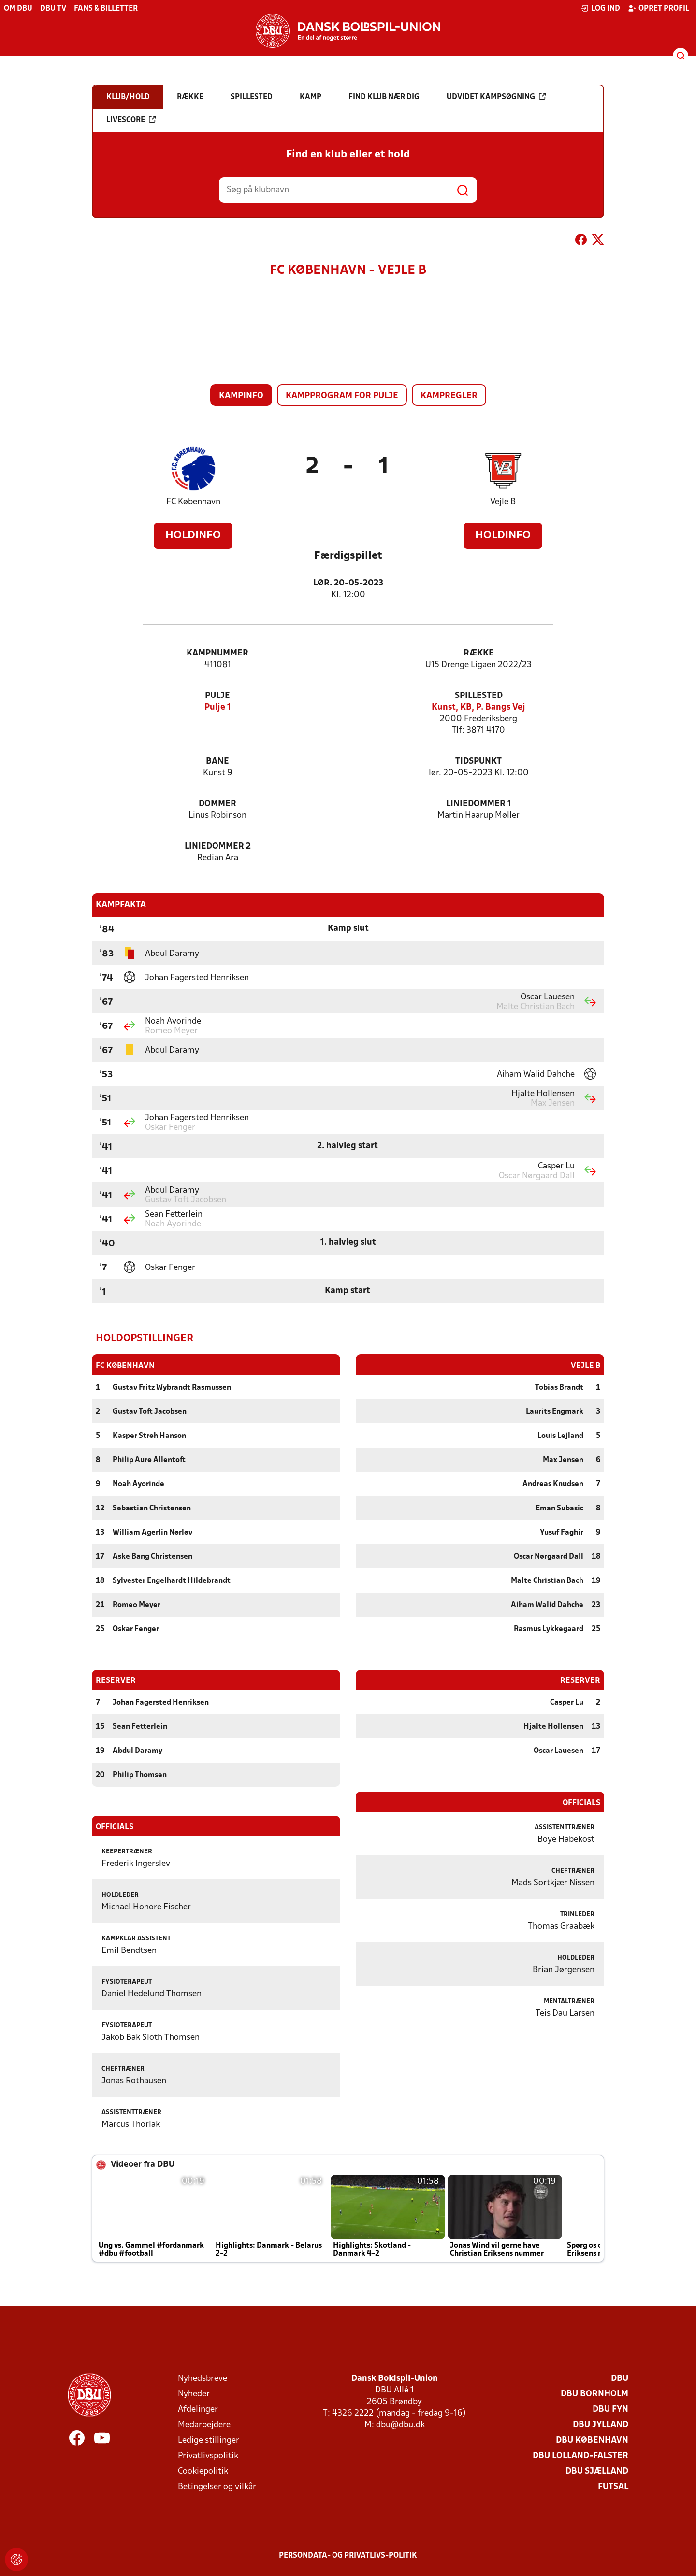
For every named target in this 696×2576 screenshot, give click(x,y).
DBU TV (53, 8)
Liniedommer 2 (218, 846)
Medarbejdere (204, 2424)
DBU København (592, 2440)
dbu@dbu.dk (400, 2424)
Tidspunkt (478, 761)
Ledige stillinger (208, 2440)
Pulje (217, 696)
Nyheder (194, 2394)
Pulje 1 (217, 707)
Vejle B (503, 502)
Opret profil (658, 8)
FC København (193, 502)
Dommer (217, 804)
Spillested (479, 696)
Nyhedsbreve (202, 2378)
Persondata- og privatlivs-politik (348, 2555)
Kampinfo (241, 396)
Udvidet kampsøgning (496, 96)
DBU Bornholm (594, 2394)
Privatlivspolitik (208, 2455)
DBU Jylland (600, 2424)
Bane (217, 761)
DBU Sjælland (597, 2471)
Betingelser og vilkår (217, 2486)
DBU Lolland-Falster (580, 2455)
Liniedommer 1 (478, 804)
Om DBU (18, 8)
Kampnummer (217, 653)
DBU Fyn (610, 2409)
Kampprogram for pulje (342, 396)
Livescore (131, 120)
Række (479, 653)
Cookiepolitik (203, 2471)
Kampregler (449, 396)
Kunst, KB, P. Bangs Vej (478, 707)
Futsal (613, 2486)
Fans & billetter (106, 8)
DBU (619, 2378)
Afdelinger (198, 2409)
